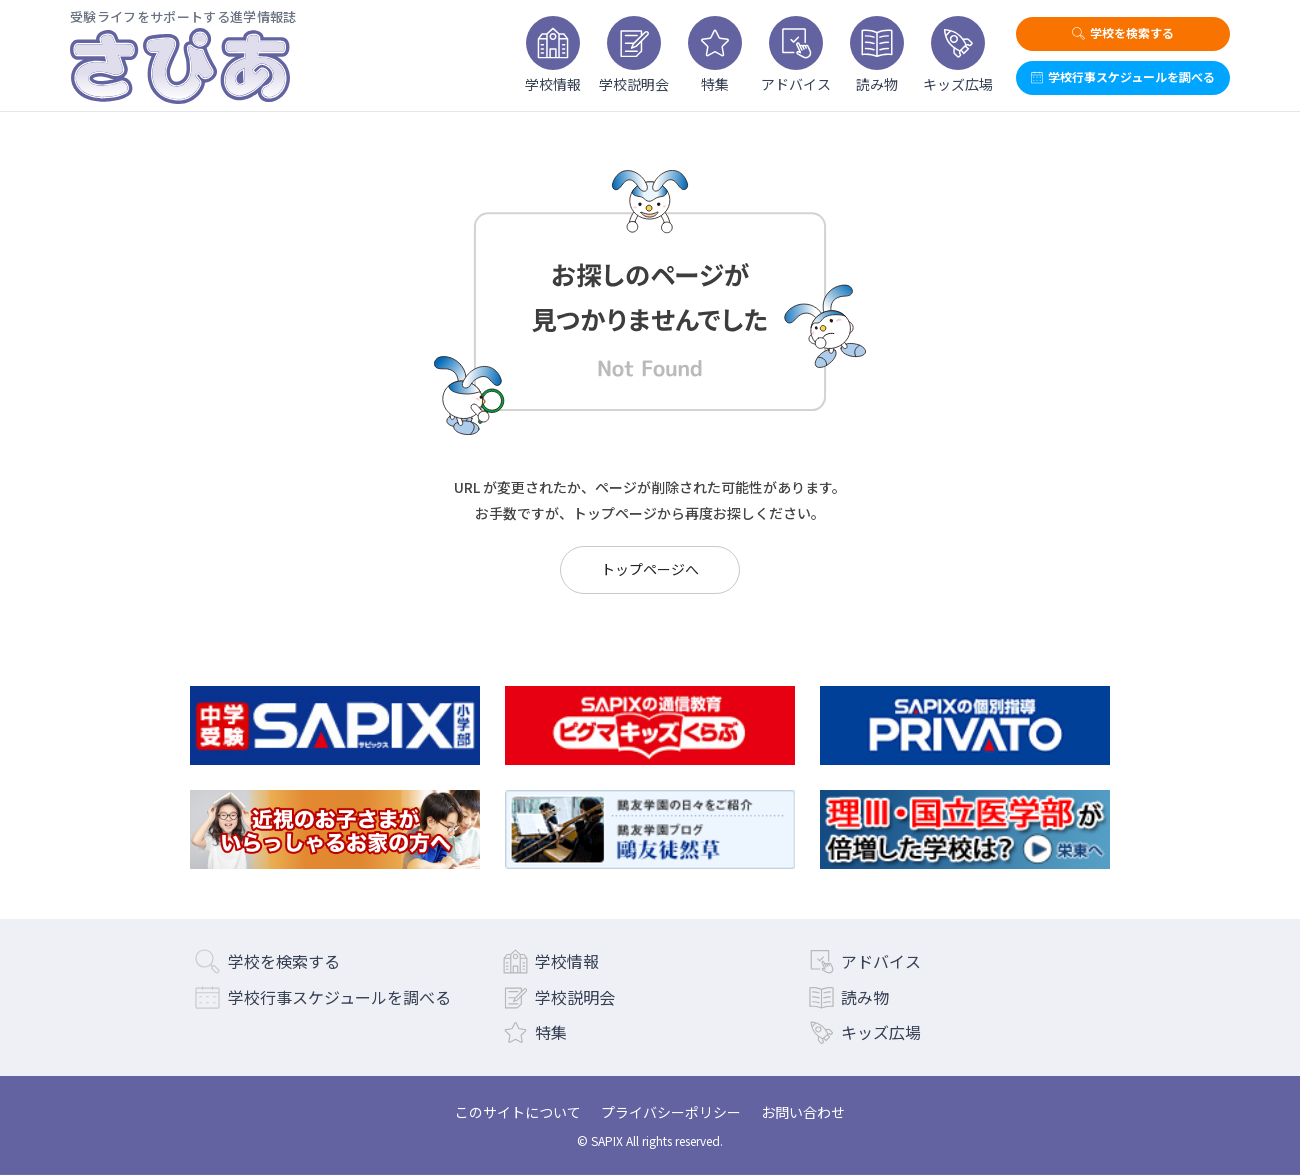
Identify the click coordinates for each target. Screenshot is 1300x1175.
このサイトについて (518, 1112)
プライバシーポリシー (671, 1112)
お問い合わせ (803, 1112)
